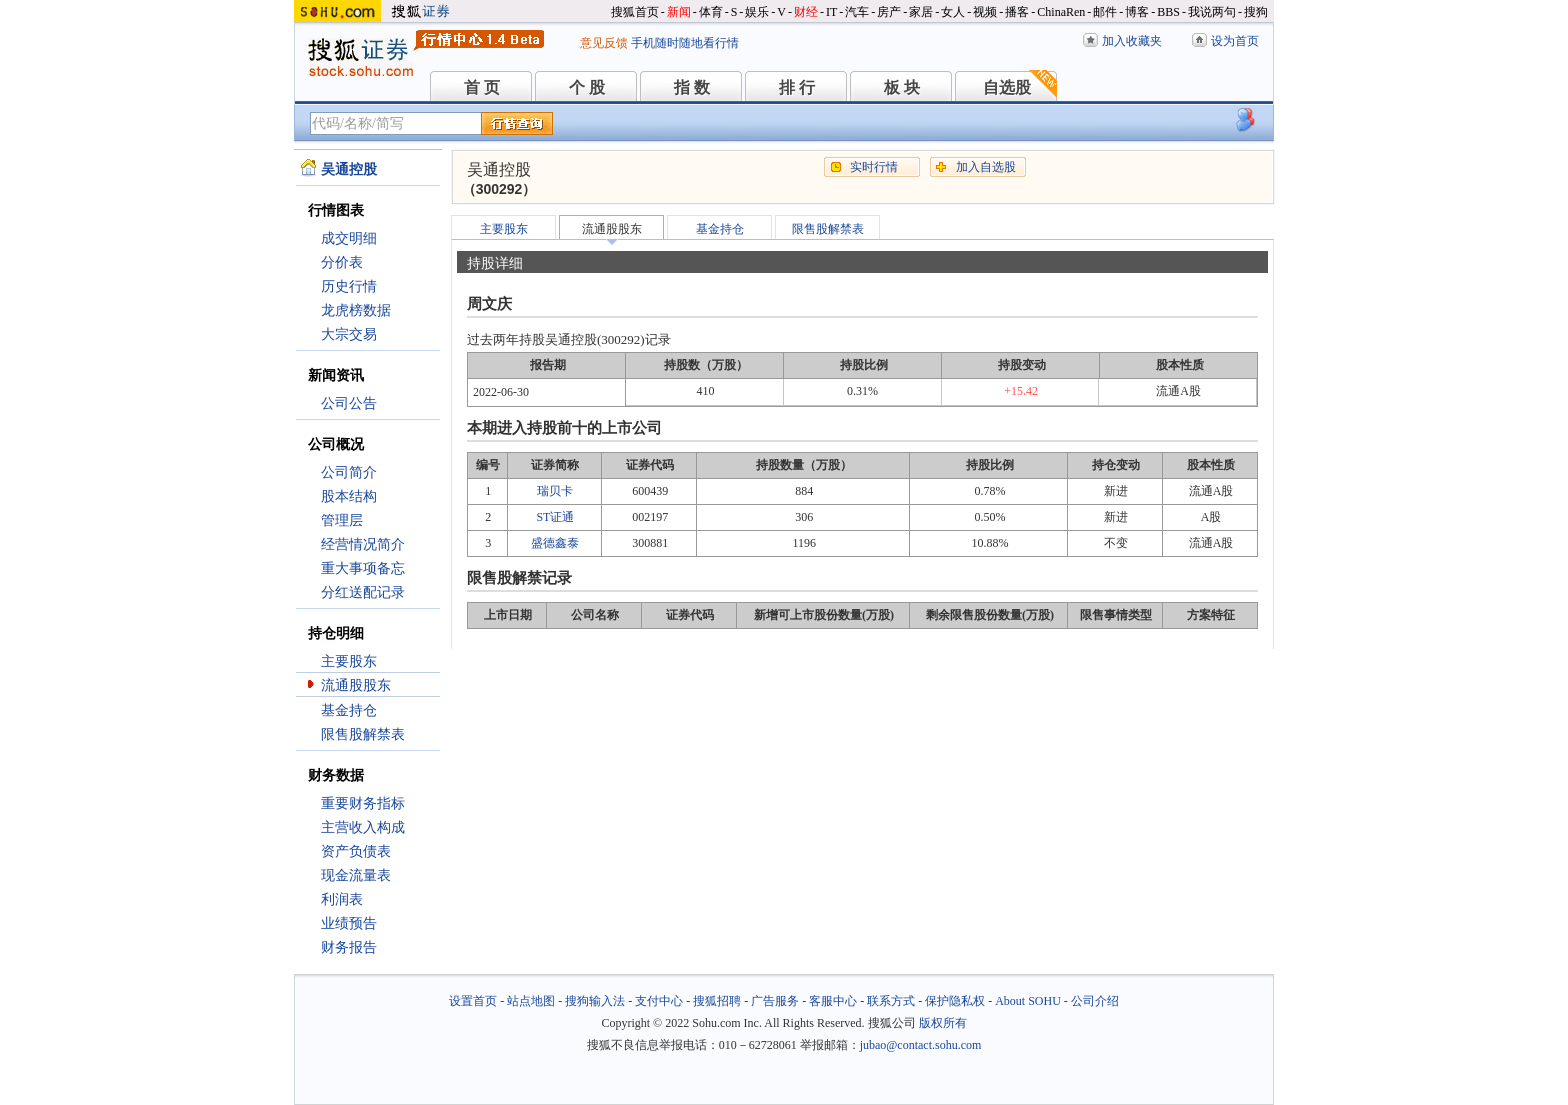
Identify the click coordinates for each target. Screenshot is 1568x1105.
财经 (806, 12)
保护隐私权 (955, 1001)
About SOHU (1028, 1001)
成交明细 (349, 238)
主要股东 (349, 661)
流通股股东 (356, 685)
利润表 (342, 899)
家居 (921, 12)
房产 (889, 12)
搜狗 (1256, 12)
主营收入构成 (363, 827)
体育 (711, 12)
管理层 (342, 520)
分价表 (342, 262)
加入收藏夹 (1132, 41)
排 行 (797, 87)
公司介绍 (1095, 1001)
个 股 (587, 87)
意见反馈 (604, 43)
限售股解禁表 (363, 734)
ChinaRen (1061, 12)
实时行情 (874, 167)
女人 (953, 12)
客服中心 (833, 1001)
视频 (985, 12)
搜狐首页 (635, 12)
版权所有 (943, 1023)
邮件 (1105, 12)
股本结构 (349, 496)
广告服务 (775, 1001)
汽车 (857, 12)
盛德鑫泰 (555, 543)
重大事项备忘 (363, 568)
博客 (1137, 12)
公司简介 (349, 472)
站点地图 (531, 1001)
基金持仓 (349, 710)
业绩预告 (349, 923)
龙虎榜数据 (356, 310)
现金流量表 (356, 875)
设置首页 (473, 1001)
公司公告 (349, 403)
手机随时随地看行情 (685, 43)
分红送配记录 (363, 592)
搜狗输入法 (595, 1001)
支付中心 (659, 1001)
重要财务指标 (363, 803)
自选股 (1007, 87)
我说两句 (1212, 12)
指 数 (692, 87)
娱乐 (757, 12)
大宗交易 (349, 334)
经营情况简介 (363, 544)
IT (831, 12)
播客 (1017, 12)
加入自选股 (986, 167)
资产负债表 (356, 851)
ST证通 (555, 517)
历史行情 (349, 286)
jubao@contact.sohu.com (921, 1045)
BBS (1168, 12)
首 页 (482, 87)
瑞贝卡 (555, 491)
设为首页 (1235, 41)
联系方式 (891, 1001)
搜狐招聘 (717, 1001)
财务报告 (349, 947)
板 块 (902, 87)
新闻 (679, 12)
